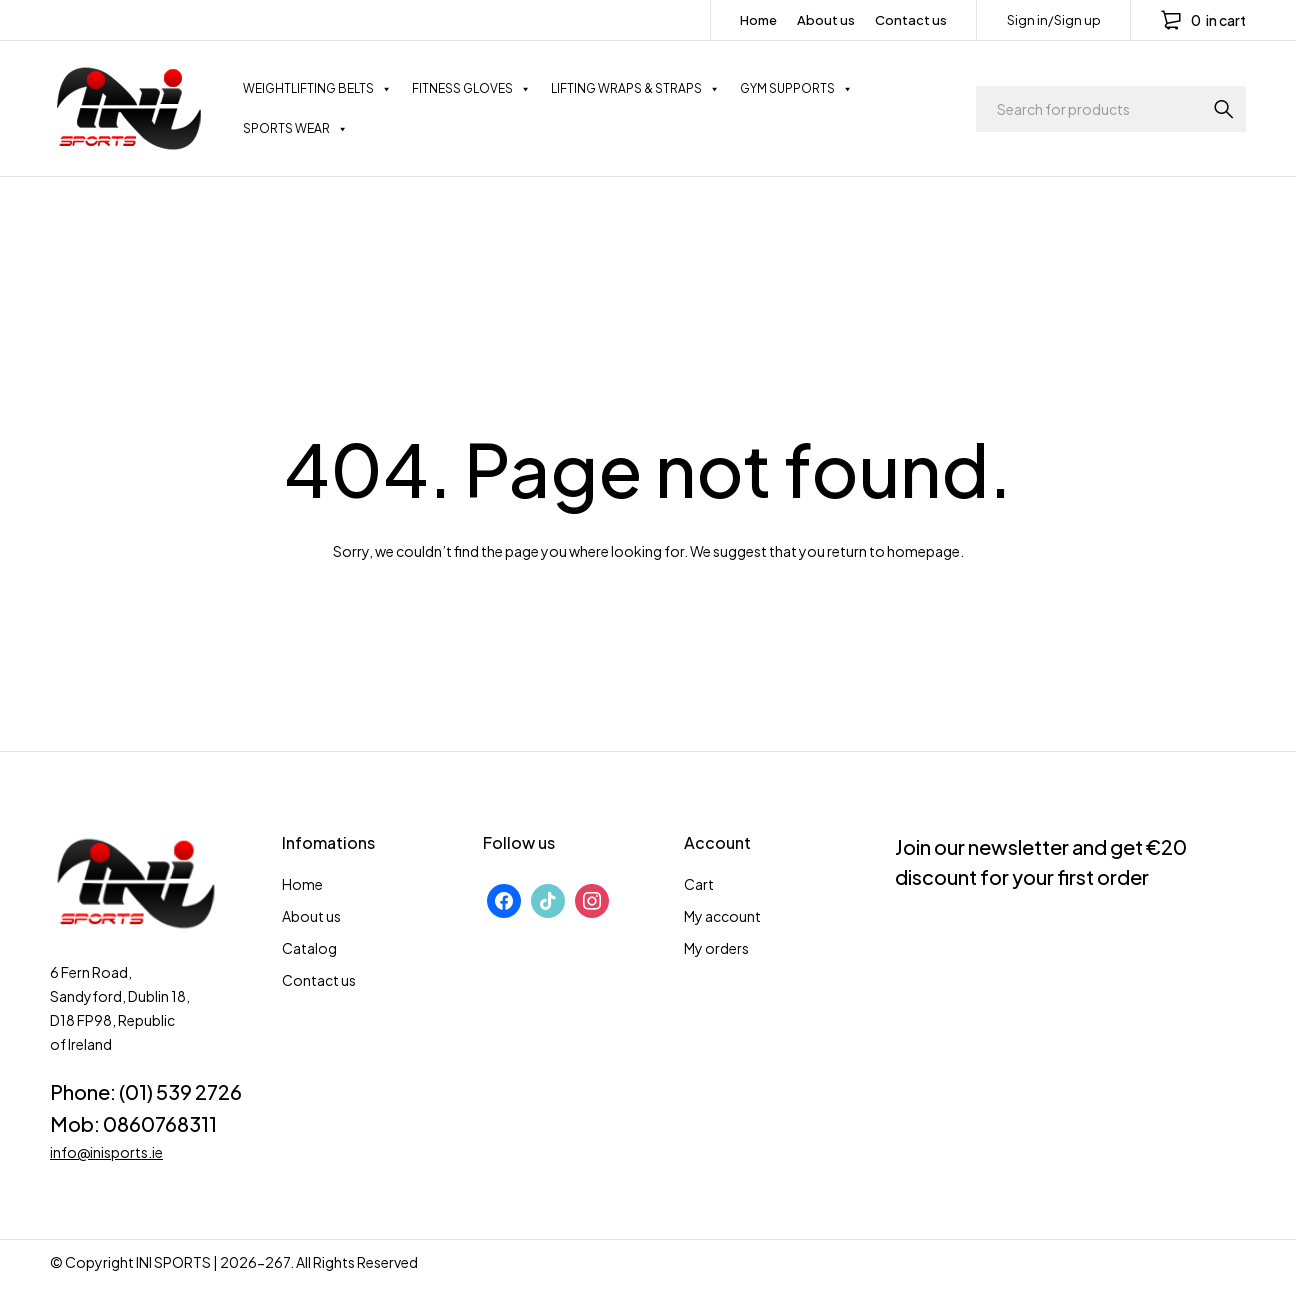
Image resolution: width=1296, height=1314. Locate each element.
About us (826, 20)
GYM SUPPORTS (796, 89)
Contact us (911, 20)
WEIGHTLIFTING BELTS (317, 89)
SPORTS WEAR (295, 129)
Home (758, 20)
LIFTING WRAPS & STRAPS (635, 89)
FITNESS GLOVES (471, 89)
